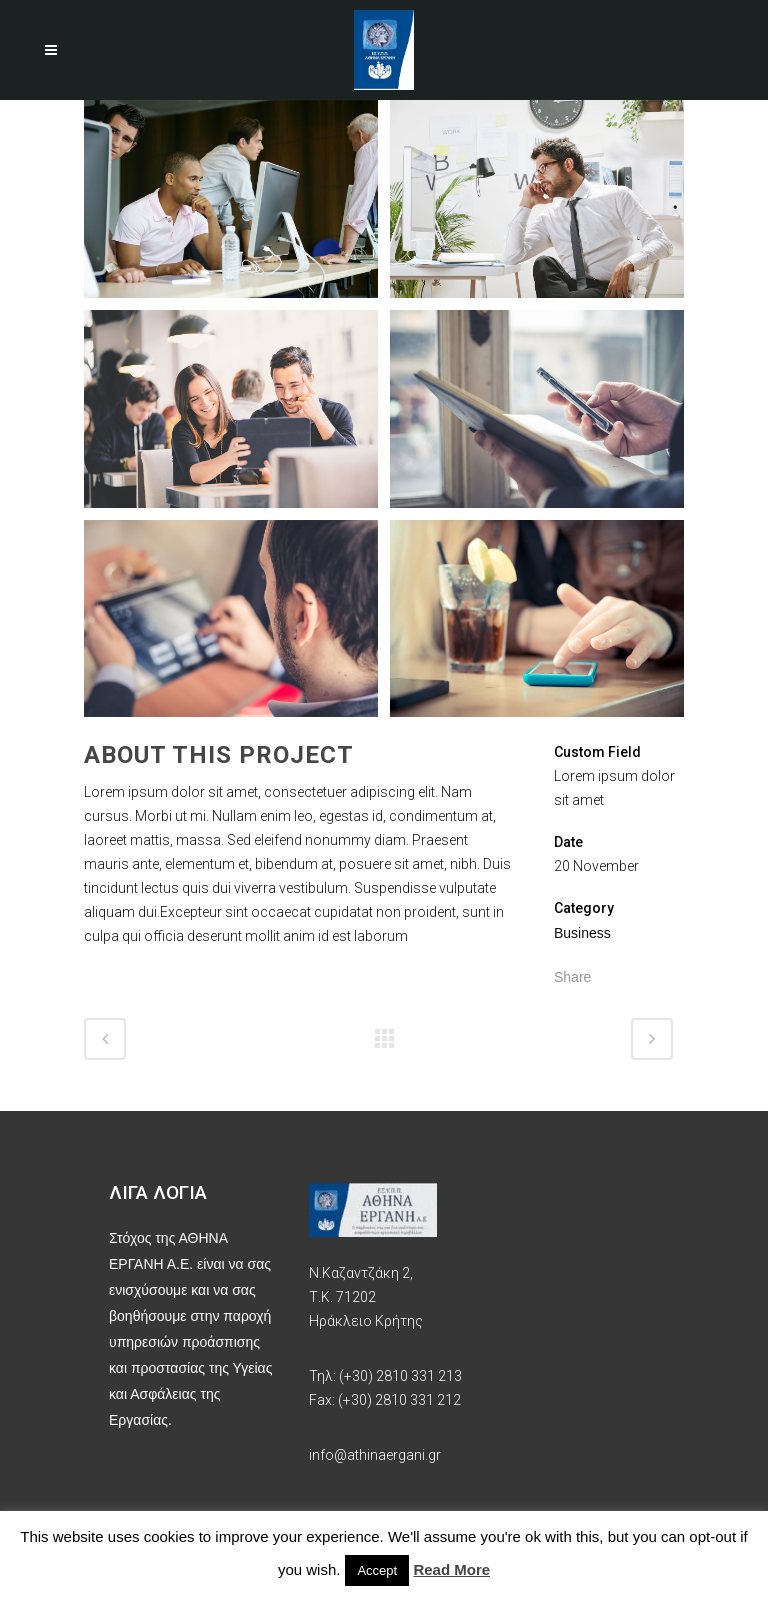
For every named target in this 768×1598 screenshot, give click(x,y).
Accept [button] (377, 1570)
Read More (451, 1569)
